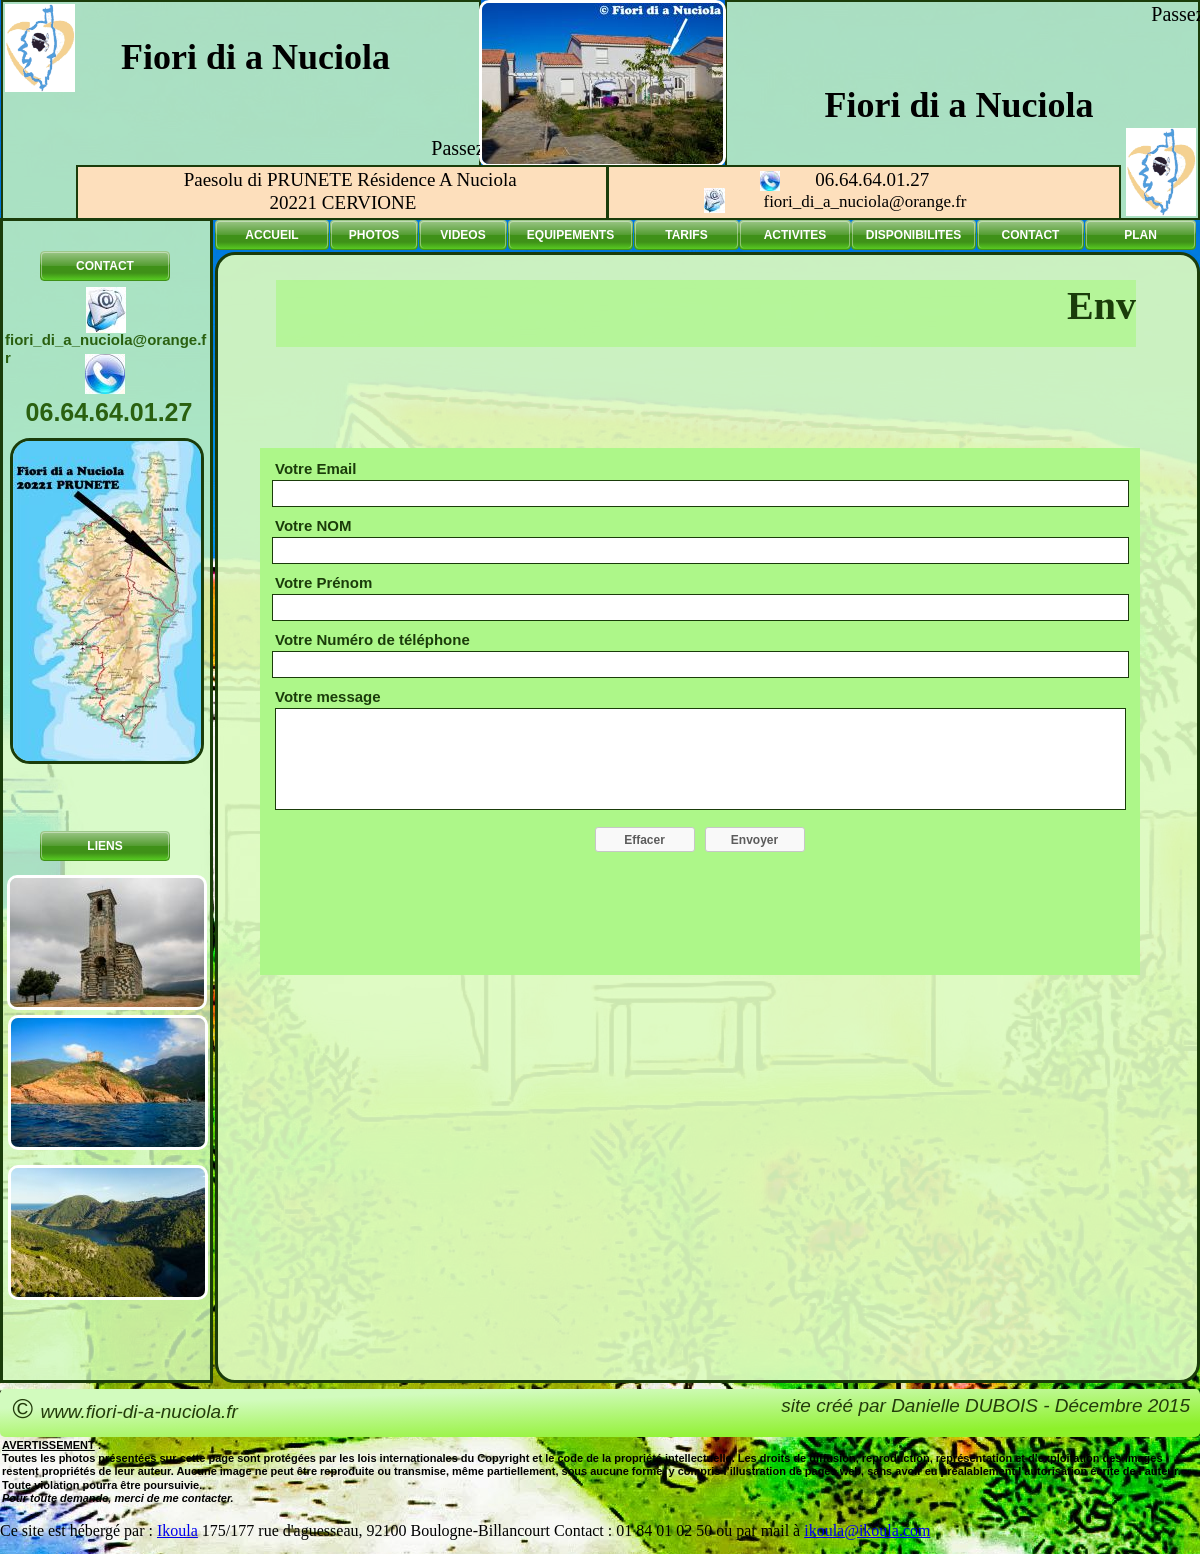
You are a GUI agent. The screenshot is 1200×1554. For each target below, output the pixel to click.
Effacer (644, 840)
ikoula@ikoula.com (867, 1530)
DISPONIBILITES (913, 235)
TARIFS (686, 235)
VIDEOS (462, 235)
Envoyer (754, 840)
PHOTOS (374, 235)
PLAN (1140, 235)
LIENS (104, 846)
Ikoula (177, 1530)
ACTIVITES (795, 235)
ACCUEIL (271, 235)
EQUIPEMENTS (570, 235)
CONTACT (105, 266)
